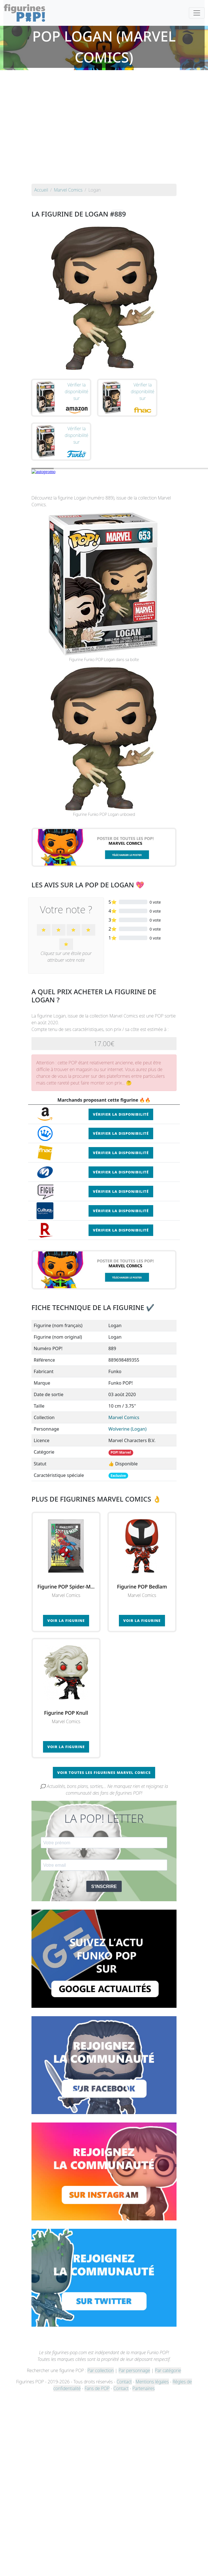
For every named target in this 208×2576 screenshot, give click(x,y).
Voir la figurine (66, 1620)
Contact (124, 2382)
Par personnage (134, 2370)
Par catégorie (168, 2370)
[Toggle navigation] (197, 13)
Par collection (100, 2370)
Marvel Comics (123, 1417)
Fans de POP (97, 2388)
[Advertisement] (52, 128)
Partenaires (143, 2388)
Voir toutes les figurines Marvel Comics (104, 1772)
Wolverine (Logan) (127, 1429)
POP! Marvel (120, 1452)
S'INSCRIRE (104, 1886)
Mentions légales (152, 2382)
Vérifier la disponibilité (121, 1114)
